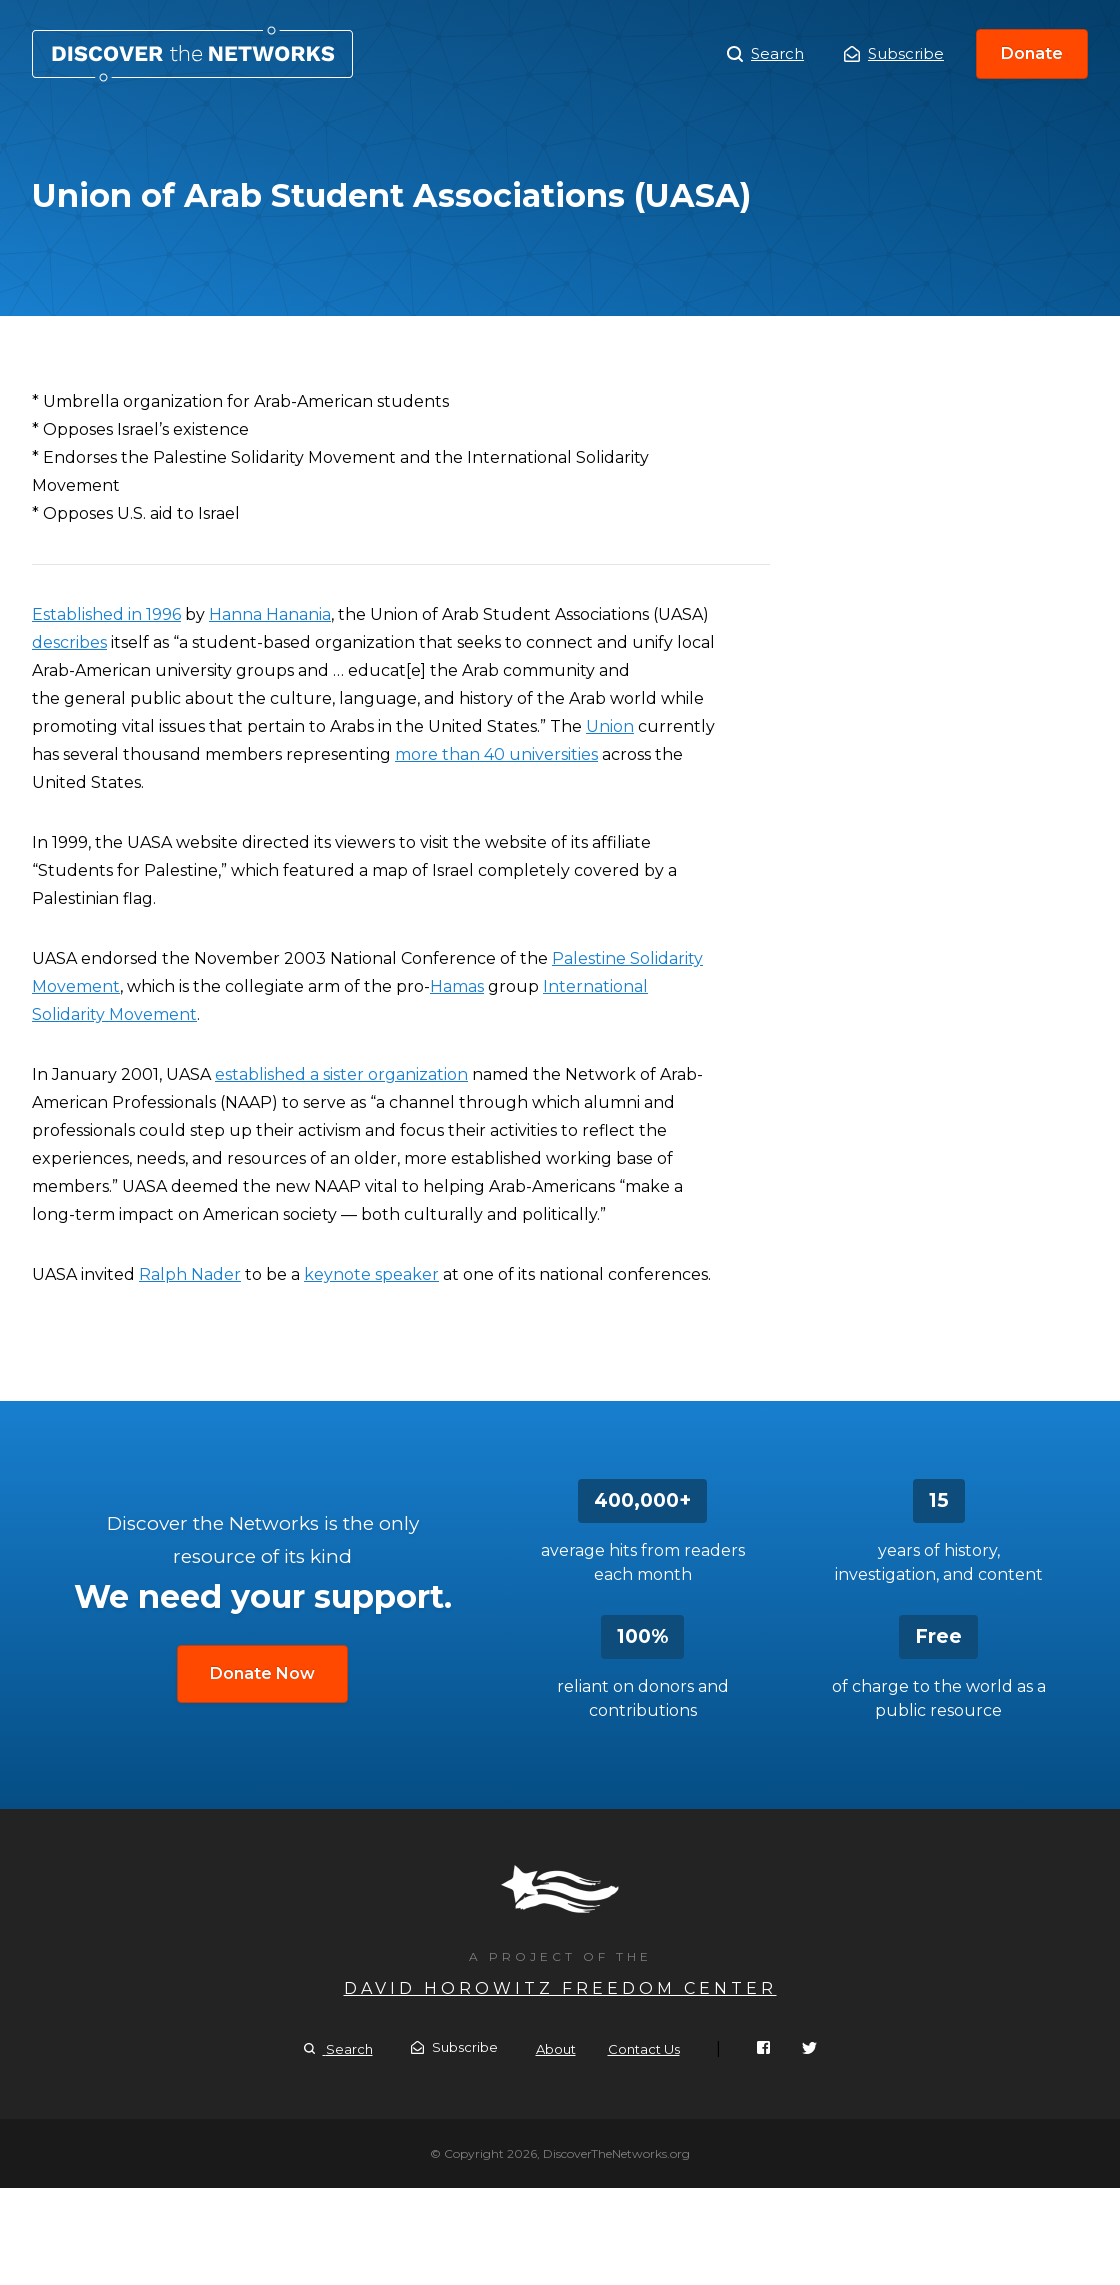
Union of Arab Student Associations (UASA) (192, 54)
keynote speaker (371, 1274)
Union (610, 726)
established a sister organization (341, 1074)
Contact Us (644, 2049)
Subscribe (894, 53)
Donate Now (262, 1673)
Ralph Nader (190, 1274)
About (556, 2049)
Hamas (457, 986)
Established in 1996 (106, 614)
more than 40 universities (496, 754)
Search (765, 54)
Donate (1032, 53)
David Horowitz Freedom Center (560, 1988)
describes (69, 642)
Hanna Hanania (270, 614)
